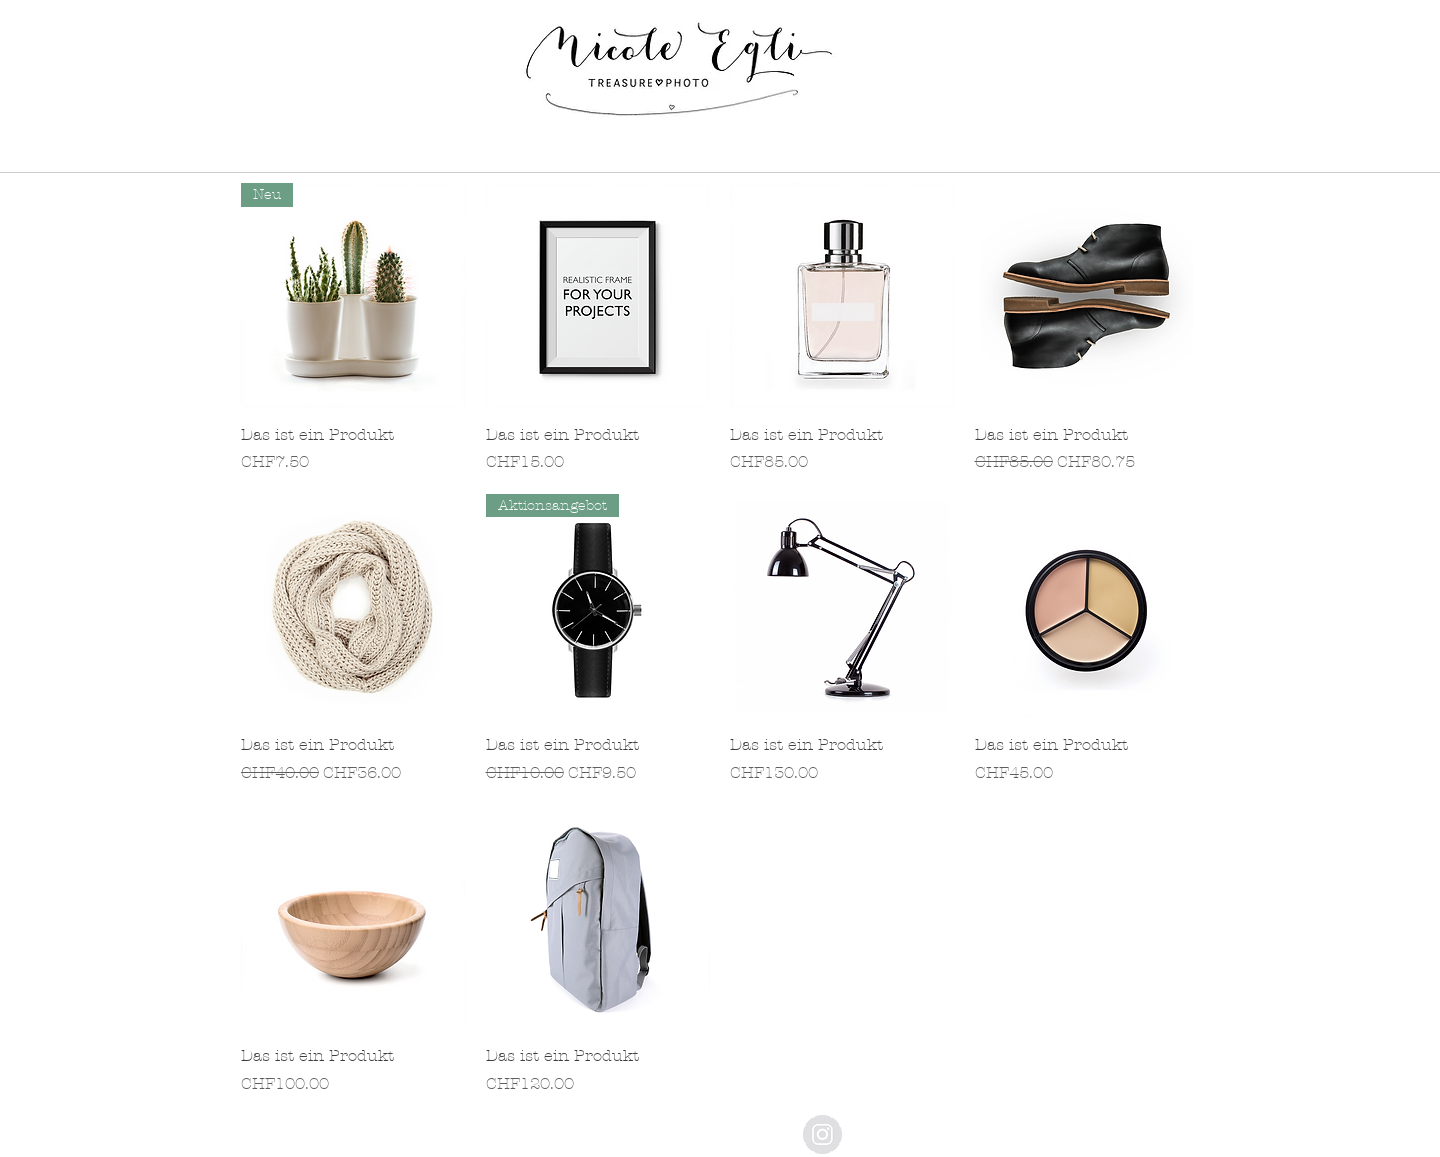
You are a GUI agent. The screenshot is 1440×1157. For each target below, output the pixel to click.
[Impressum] (707, 1128)
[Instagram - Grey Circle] (822, 1134)
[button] (524, 153)
